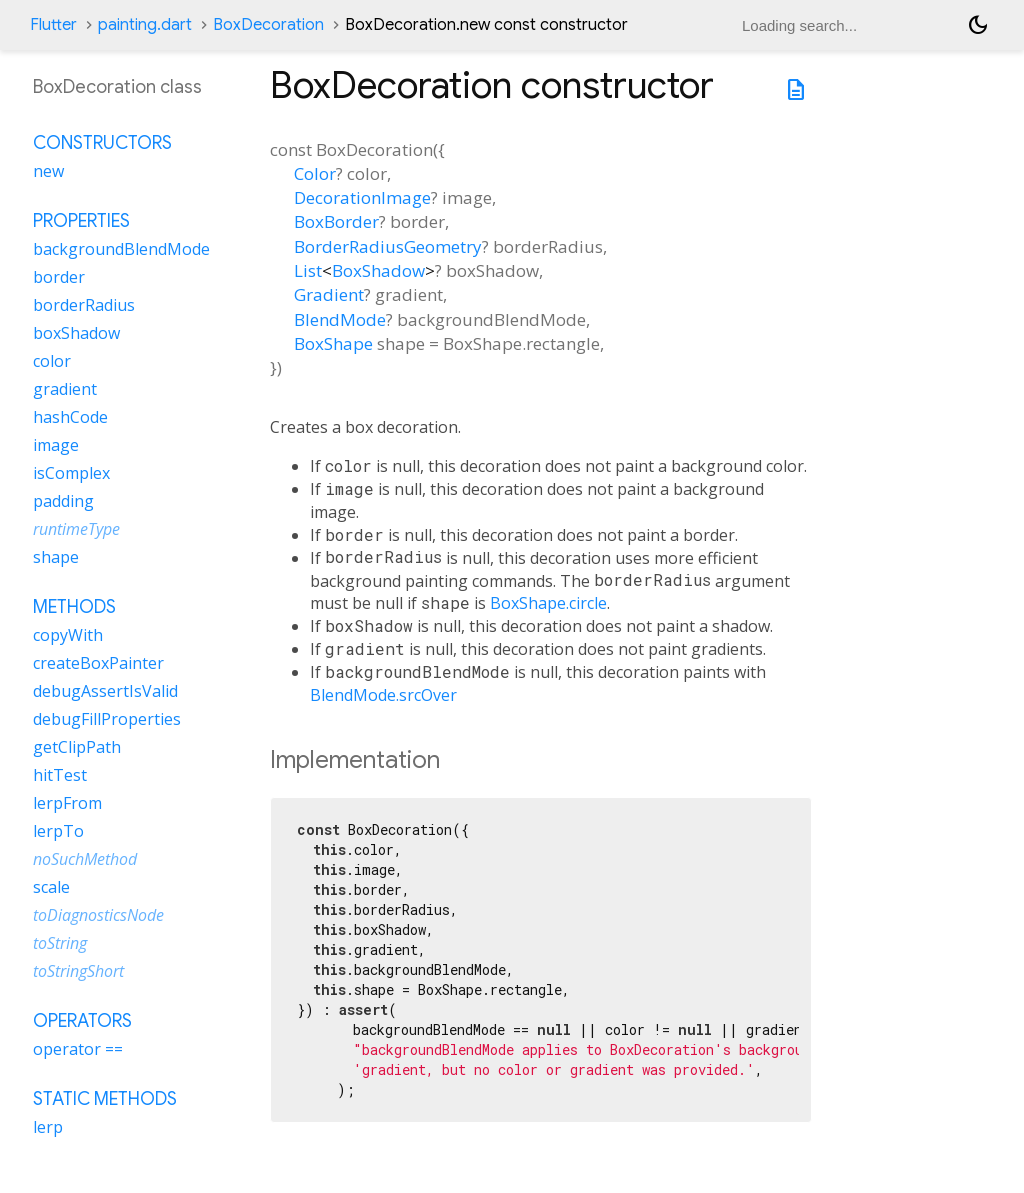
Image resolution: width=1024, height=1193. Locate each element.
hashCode (70, 417)
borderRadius (84, 305)
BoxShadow (378, 270)
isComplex (71, 473)
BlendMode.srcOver (383, 695)
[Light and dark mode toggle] (978, 25)
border (59, 277)
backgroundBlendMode (121, 249)
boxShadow (76, 333)
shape (56, 557)
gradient (65, 389)
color (52, 361)
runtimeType (76, 529)
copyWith (68, 635)
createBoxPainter (98, 663)
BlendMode (340, 319)
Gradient (329, 294)
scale (51, 887)
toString (60, 943)
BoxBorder (336, 221)
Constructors (102, 143)
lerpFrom (67, 803)
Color (315, 173)
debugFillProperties (107, 719)
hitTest (60, 775)
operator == (78, 1049)
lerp (48, 1127)
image (56, 445)
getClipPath (77, 747)
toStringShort (78, 971)
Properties (81, 221)
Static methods (105, 1099)
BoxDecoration (268, 25)
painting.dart (145, 25)
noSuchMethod (85, 859)
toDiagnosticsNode (98, 915)
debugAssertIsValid (105, 691)
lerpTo (58, 831)
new (48, 171)
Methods (74, 607)
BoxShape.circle (548, 603)
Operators (82, 1021)
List (308, 270)
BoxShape (333, 343)
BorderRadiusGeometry (388, 246)
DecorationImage (362, 197)
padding (63, 501)
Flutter (53, 25)
